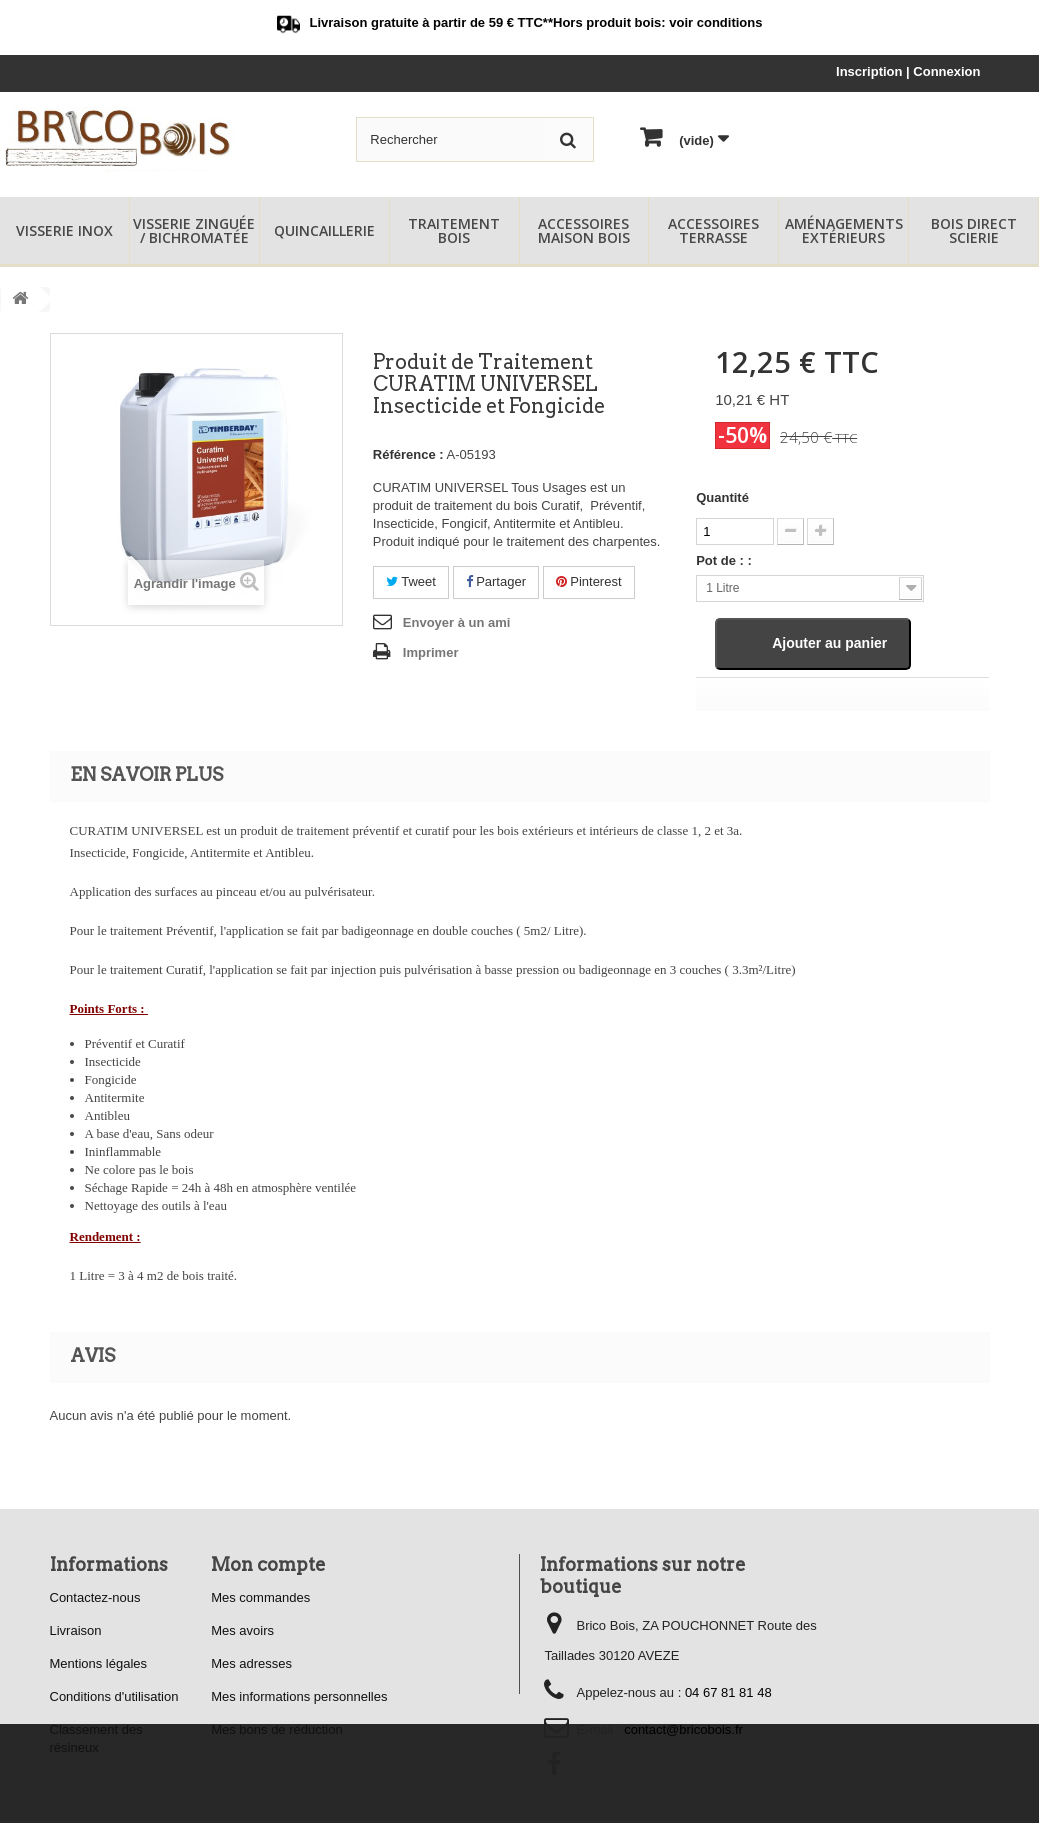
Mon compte (268, 1564)
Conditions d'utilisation (114, 1696)
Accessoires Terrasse (713, 230)
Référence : (408, 454)
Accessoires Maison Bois (584, 230)
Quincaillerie (324, 230)
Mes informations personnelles (299, 1696)
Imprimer (431, 652)
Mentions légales (99, 1663)
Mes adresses (251, 1663)
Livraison (76, 1630)
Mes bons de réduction (277, 1729)
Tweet (411, 581)
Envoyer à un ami (457, 622)
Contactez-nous (95, 1597)
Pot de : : (724, 560)
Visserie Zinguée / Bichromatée (194, 230)
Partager (496, 581)
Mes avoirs (242, 1630)
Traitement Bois (454, 230)
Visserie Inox (64, 230)
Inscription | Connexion (908, 71)
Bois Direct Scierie (974, 230)
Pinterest (589, 581)
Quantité (722, 497)
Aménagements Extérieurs (844, 230)
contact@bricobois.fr (683, 1729)
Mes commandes (260, 1597)
